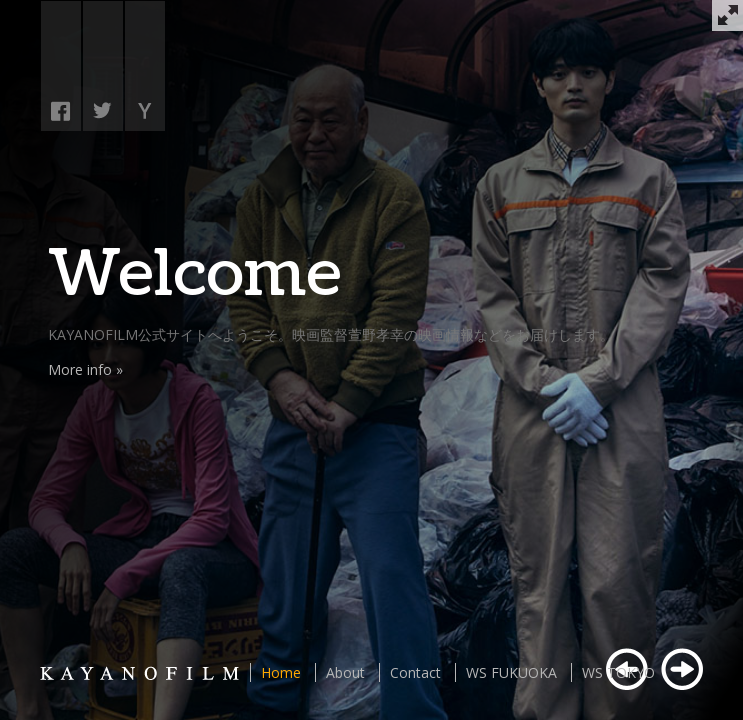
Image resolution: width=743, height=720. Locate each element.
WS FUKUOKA (511, 672)
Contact (415, 672)
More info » (85, 369)
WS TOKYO (618, 672)
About (345, 672)
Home (281, 672)
